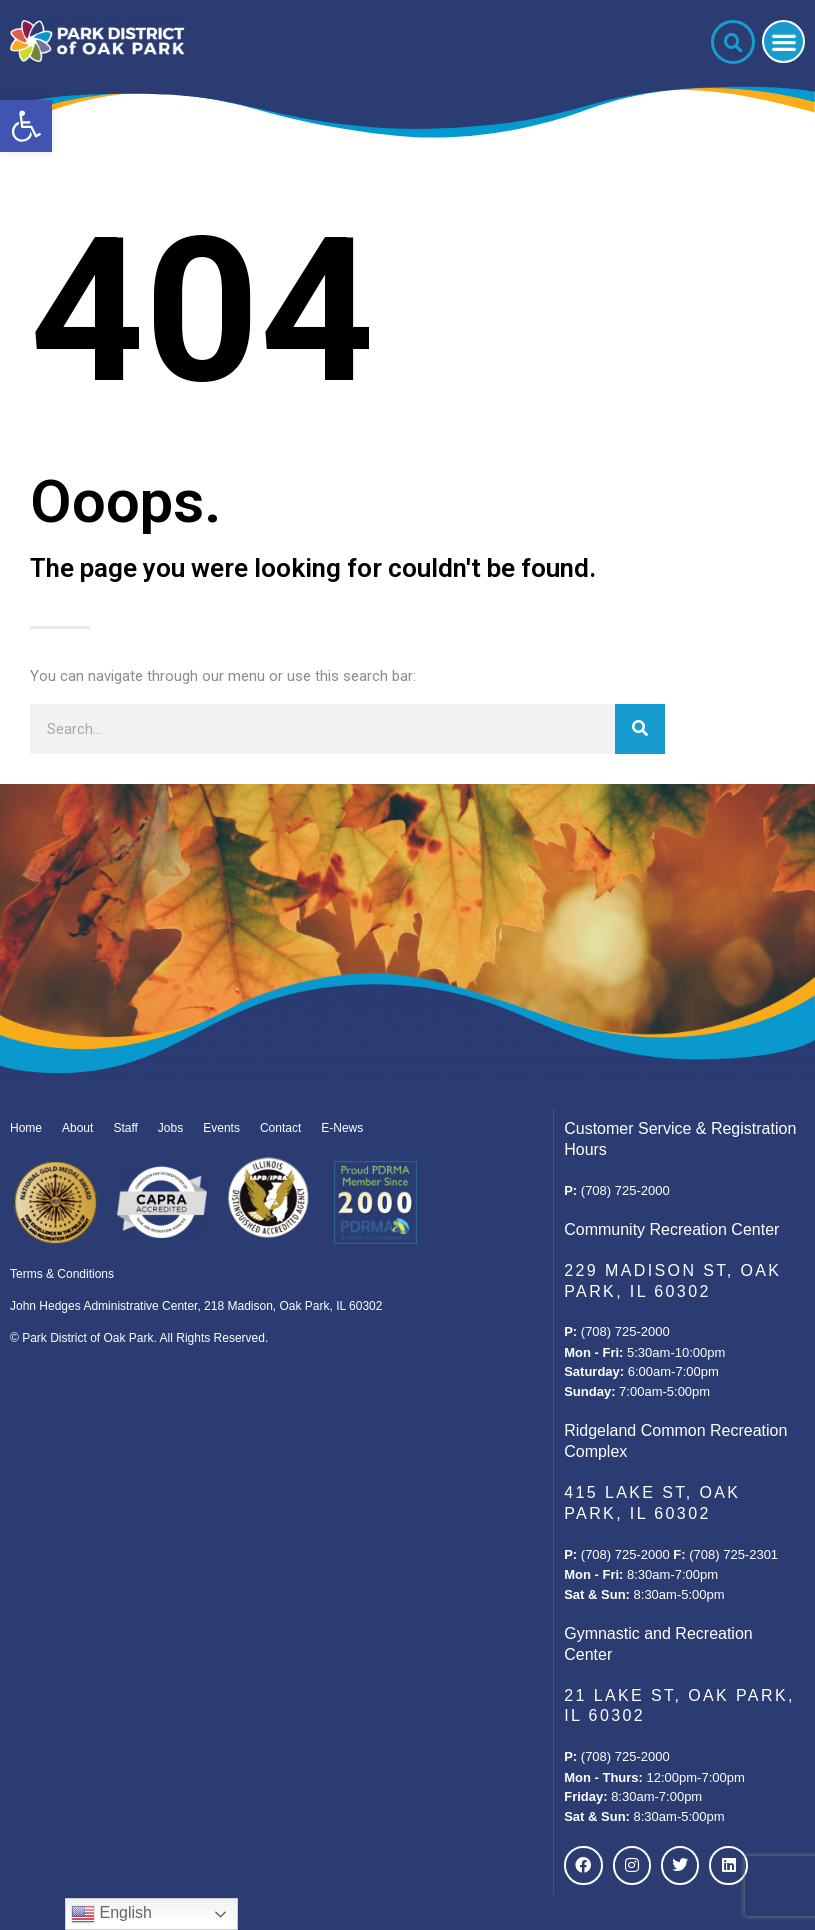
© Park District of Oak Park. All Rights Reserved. (139, 1338)
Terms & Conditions (62, 1274)
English (111, 1914)
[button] (26, 126)
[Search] (640, 729)
